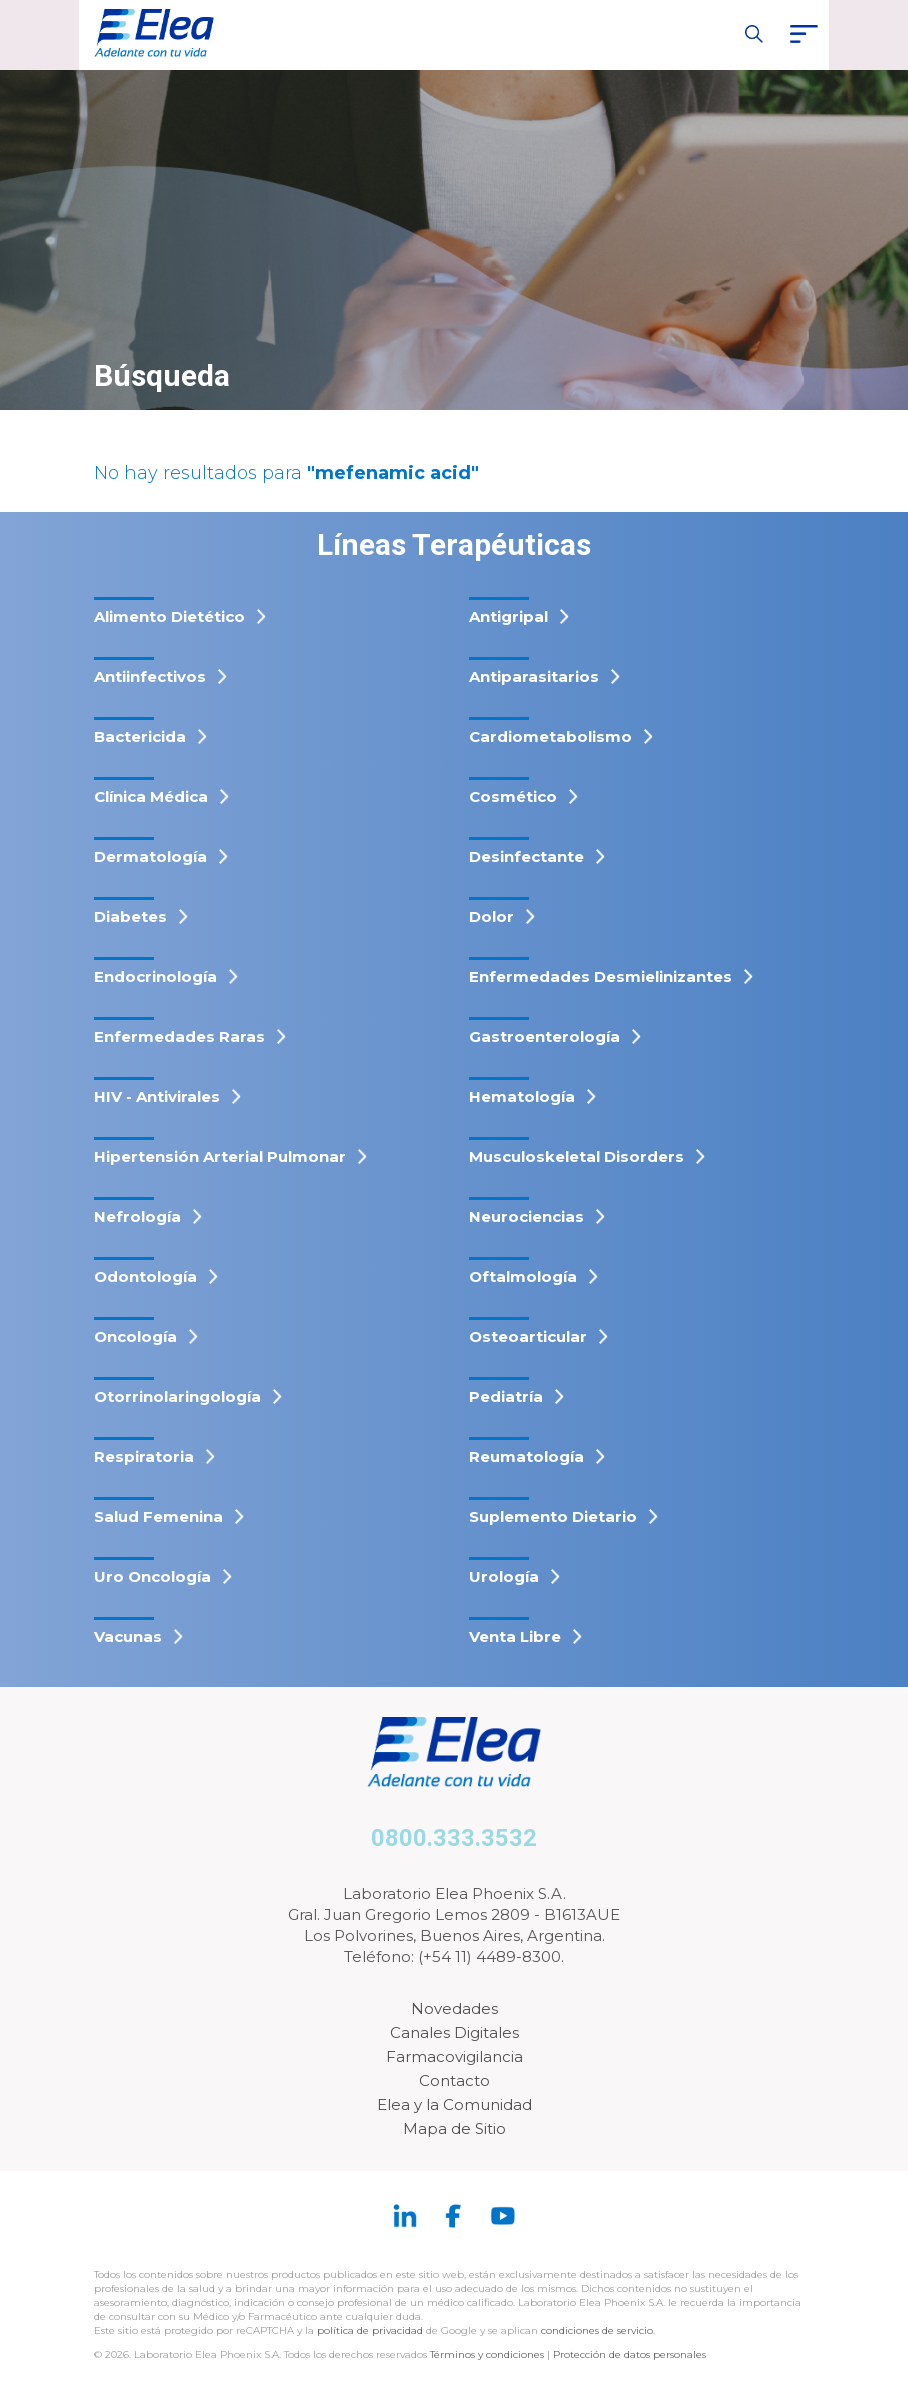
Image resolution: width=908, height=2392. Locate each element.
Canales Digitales (454, 2032)
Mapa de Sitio (454, 2128)
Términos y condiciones (487, 2354)
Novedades (454, 2008)
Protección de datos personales (629, 2354)
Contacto (454, 2080)
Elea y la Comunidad (454, 2104)
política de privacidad (371, 2330)
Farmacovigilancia (454, 2056)
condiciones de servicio (597, 2330)
